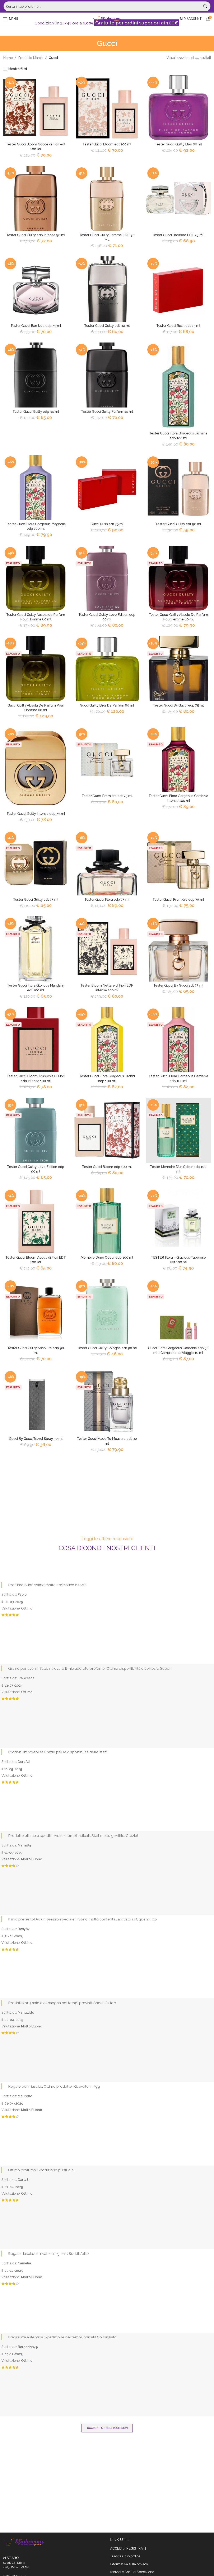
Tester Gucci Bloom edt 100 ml (107, 144)
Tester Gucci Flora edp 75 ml (106, 900)
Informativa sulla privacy (129, 2564)
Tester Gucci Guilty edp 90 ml (36, 412)
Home (8, 58)
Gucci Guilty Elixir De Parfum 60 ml (107, 705)
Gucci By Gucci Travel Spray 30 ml (35, 1439)
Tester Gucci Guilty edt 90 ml (107, 326)
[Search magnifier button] (205, 6)
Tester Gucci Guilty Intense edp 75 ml (35, 814)
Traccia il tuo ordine (125, 2556)
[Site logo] (107, 18)
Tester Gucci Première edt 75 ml (107, 796)
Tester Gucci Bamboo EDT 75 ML (178, 235)
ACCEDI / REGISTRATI (128, 2549)
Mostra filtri (17, 69)
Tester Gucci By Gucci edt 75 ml (178, 985)
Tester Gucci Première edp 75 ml (178, 900)
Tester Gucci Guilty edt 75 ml (35, 900)
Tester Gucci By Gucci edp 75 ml (178, 705)
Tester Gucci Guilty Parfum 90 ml (107, 412)
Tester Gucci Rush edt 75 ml (178, 326)
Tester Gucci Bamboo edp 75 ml (35, 326)
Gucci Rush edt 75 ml (107, 524)
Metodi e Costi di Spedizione (132, 2572)
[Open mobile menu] (10, 19)
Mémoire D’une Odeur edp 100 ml (107, 1257)
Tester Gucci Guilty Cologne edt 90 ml (107, 1348)
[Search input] (102, 6)
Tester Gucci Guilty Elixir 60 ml (178, 144)
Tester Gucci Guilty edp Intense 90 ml (35, 235)
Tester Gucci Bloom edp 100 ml (107, 1167)
